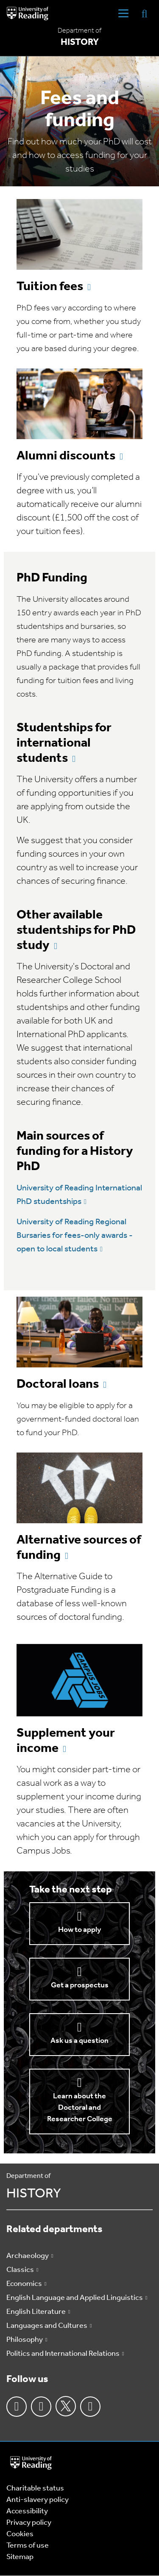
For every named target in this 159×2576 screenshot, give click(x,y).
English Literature (36, 2312)
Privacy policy (28, 2523)
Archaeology (27, 2256)
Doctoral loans (58, 1384)
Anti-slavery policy (37, 2500)
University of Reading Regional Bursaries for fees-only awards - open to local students (75, 1235)
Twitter (66, 2406)
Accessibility (27, 2511)
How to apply (79, 1930)
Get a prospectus (80, 1985)
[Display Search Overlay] (144, 13)
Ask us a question (79, 2041)
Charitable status (35, 2489)
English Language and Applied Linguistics (74, 2298)
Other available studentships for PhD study (76, 930)
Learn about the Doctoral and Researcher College (79, 2107)
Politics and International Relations (63, 2354)
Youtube (90, 2406)
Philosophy (24, 2340)
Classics (20, 2270)
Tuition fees (50, 286)
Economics (24, 2284)
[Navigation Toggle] (123, 13)
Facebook (16, 2406)
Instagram (41, 2406)
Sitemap (19, 2557)
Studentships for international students (64, 743)
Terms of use (27, 2546)
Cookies (19, 2534)
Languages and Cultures (46, 2326)
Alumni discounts (66, 456)
